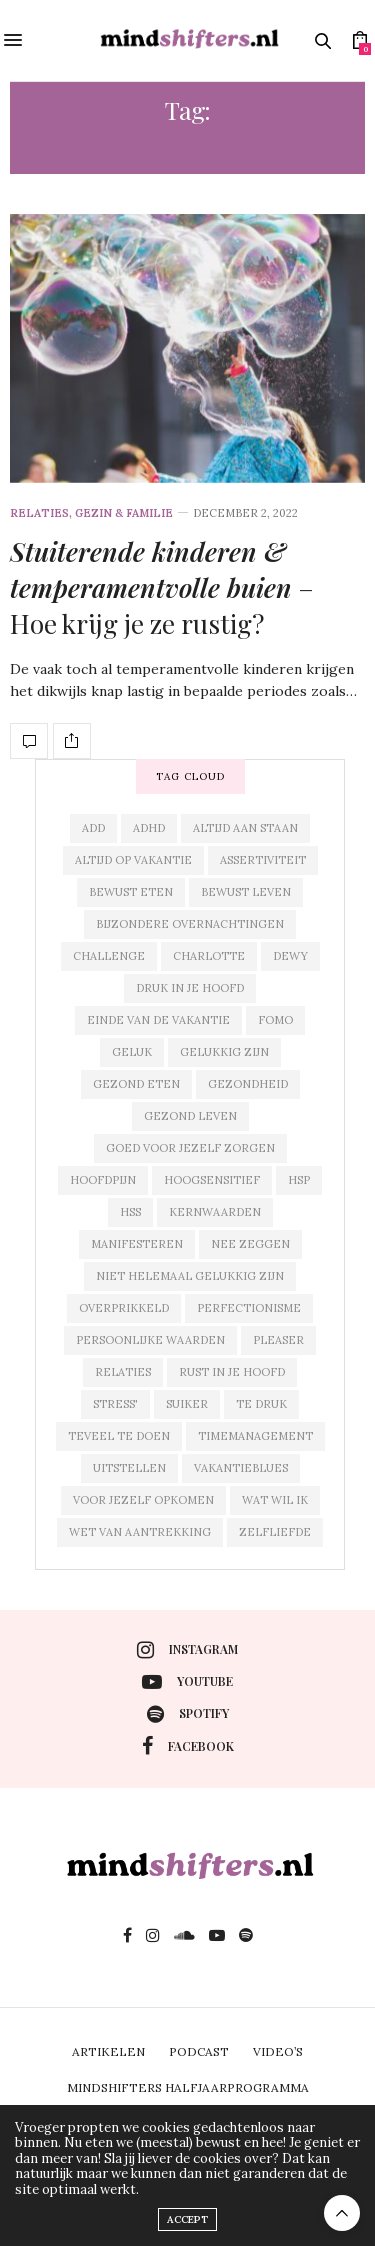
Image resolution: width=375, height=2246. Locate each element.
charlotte (209, 956)
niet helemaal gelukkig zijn (190, 1276)
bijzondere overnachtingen (190, 924)
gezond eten (136, 1084)
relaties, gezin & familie (91, 513)
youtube (187, 1682)
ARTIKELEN (108, 2051)
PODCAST (199, 2051)
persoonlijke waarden (150, 1340)
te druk (261, 1404)
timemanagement (255, 1436)
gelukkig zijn (224, 1052)
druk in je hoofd (190, 988)
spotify (188, 1714)
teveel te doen (119, 1436)
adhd (149, 828)
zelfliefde (275, 1532)
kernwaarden (215, 1212)
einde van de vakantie (158, 1020)
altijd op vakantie (133, 860)
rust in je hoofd (232, 1372)
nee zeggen (250, 1244)
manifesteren (137, 1244)
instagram (187, 1650)
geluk (132, 1052)
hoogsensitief (212, 1180)
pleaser (278, 1340)
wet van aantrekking (140, 1532)
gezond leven (190, 1116)
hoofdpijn (103, 1180)
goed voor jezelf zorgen (190, 1148)
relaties (123, 1372)
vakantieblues (241, 1468)
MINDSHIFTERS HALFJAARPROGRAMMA (188, 2087)
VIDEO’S (278, 2051)
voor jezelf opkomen (143, 1500)
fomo (275, 1020)
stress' (115, 1404)
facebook (188, 1746)
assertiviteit (263, 860)
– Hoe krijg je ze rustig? (162, 588)
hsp (299, 1180)
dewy (290, 956)
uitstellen (129, 1468)
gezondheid (248, 1084)
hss (130, 1212)
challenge (109, 956)
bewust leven (246, 892)
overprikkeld (124, 1308)
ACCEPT (187, 2219)
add (93, 828)
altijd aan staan (245, 828)
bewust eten (131, 892)
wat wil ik (275, 1500)
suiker (187, 1404)
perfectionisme (249, 1308)
